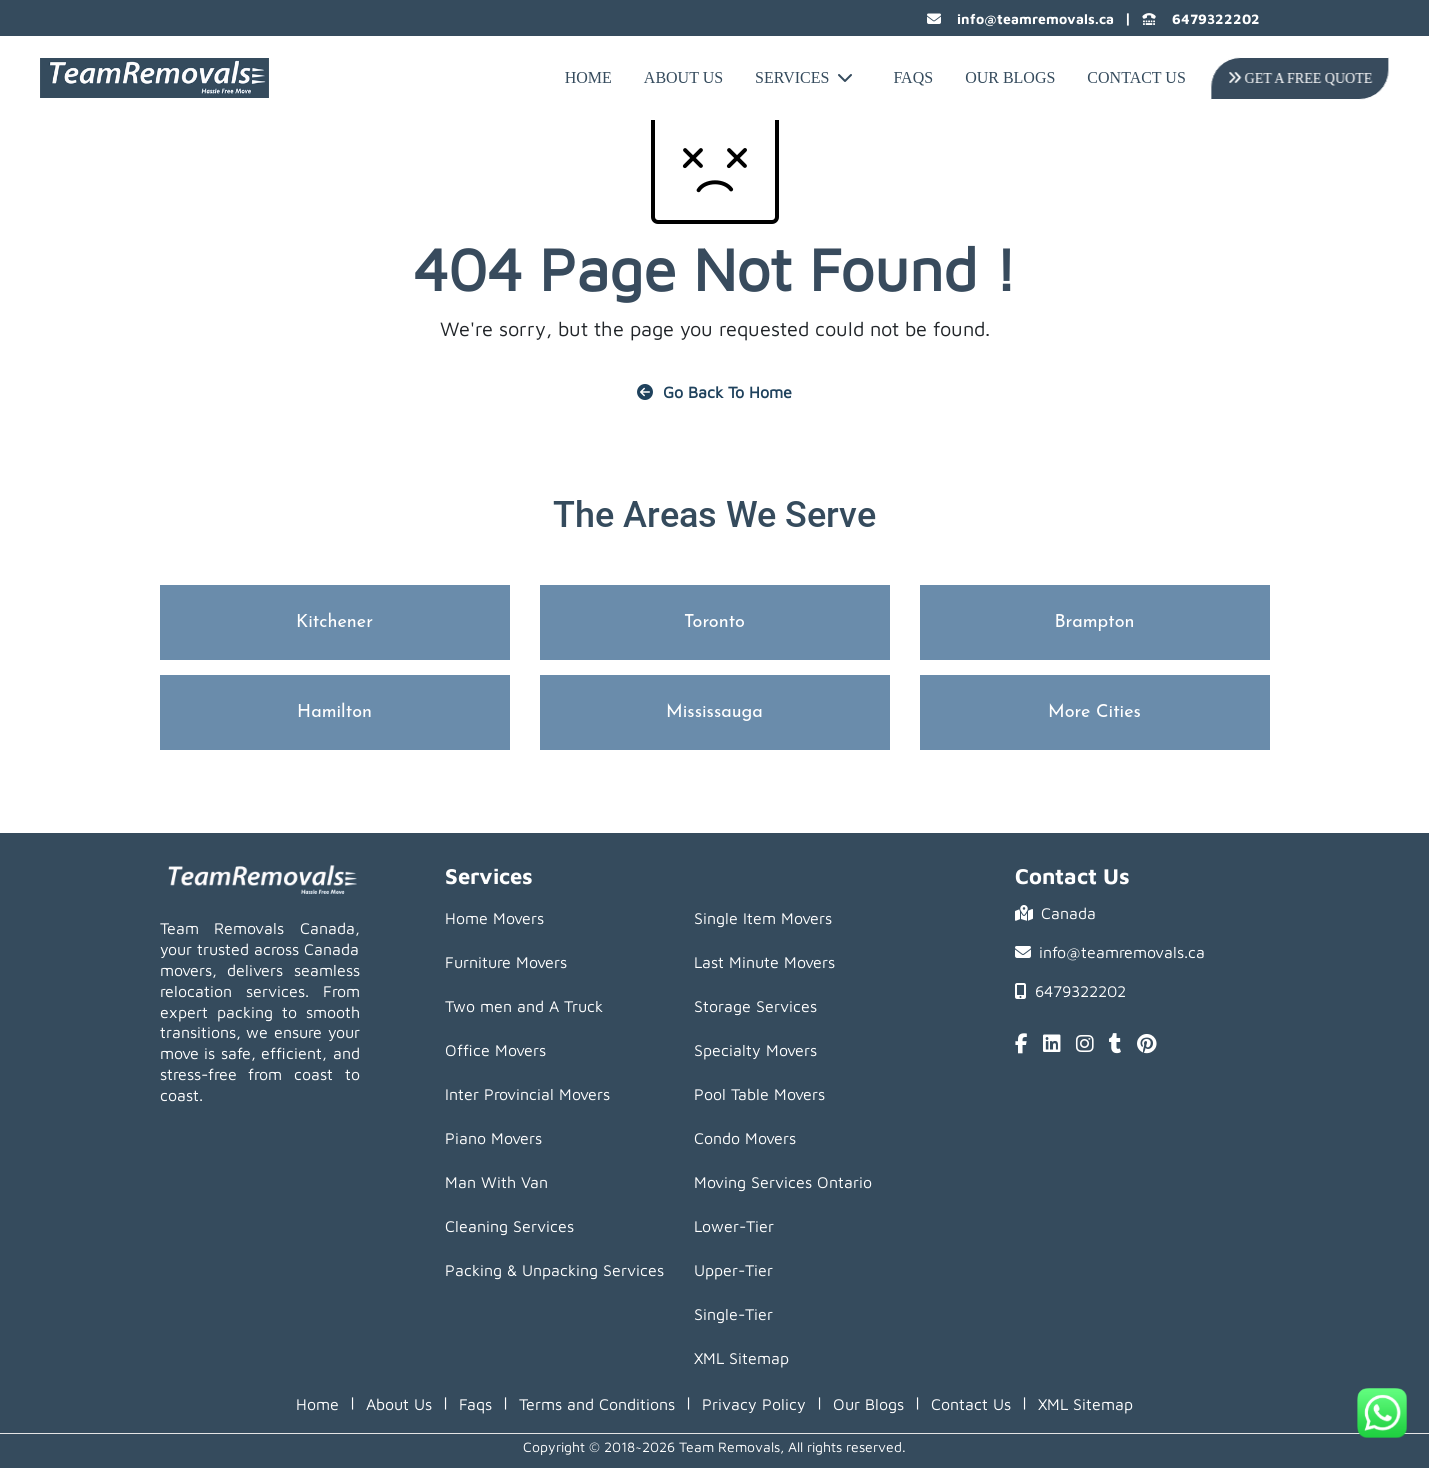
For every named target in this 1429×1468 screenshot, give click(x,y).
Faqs (475, 1404)
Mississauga (714, 712)
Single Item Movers (763, 918)
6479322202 (1201, 18)
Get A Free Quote (1298, 78)
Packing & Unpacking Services (554, 1270)
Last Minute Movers (764, 962)
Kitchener (334, 622)
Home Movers (494, 918)
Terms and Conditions (597, 1404)
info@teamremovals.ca (1020, 18)
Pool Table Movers (759, 1094)
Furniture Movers (506, 962)
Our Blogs (1010, 77)
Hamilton (334, 712)
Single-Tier (733, 1314)
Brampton (1094, 622)
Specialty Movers (755, 1050)
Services (804, 77)
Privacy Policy (754, 1404)
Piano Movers (493, 1138)
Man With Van (496, 1182)
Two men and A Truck (524, 1006)
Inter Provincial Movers (527, 1094)
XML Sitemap (741, 1358)
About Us (683, 77)
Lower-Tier (734, 1226)
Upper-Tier (733, 1270)
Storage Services (755, 1006)
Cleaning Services (509, 1226)
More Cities (1094, 712)
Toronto (714, 622)
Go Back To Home (714, 392)
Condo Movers (745, 1138)
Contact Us (1136, 77)
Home (588, 77)
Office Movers (495, 1050)
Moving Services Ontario (783, 1182)
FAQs (913, 77)
